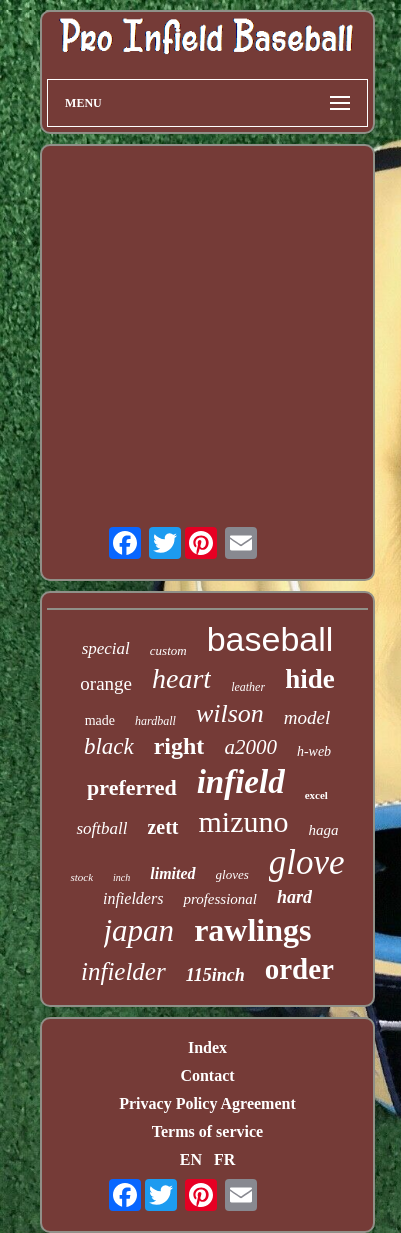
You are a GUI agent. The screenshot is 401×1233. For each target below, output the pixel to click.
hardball (155, 721)
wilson (230, 713)
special (106, 648)
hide (310, 679)
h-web (314, 751)
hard (294, 897)
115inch (215, 975)
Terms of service (207, 1131)
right (179, 746)
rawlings (252, 930)
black (109, 746)
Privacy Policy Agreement (207, 1103)
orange (106, 683)
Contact (207, 1075)
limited (172, 873)
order (299, 969)
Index (207, 1047)
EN (191, 1159)
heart (181, 678)
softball (101, 828)
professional (220, 899)
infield (241, 782)
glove (307, 862)
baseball (270, 639)
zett (162, 827)
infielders (133, 898)
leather (248, 687)
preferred (132, 787)
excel (316, 795)
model (307, 717)
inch (121, 877)
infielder (123, 971)
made (100, 720)
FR (224, 1159)
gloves (232, 874)
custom (168, 650)
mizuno (244, 821)
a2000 (250, 747)
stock (81, 877)
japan (139, 930)
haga (324, 830)
